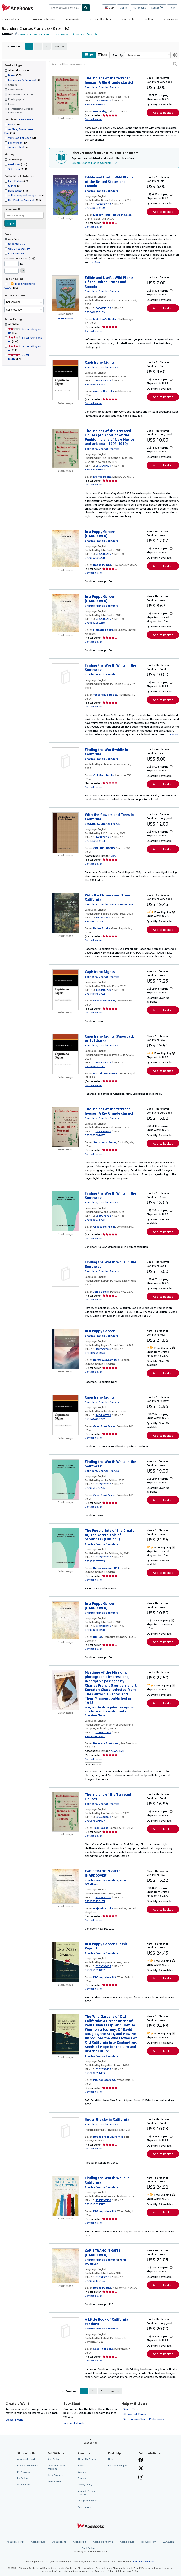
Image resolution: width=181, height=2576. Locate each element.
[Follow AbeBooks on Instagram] (140, 2478)
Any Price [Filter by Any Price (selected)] (12, 239)
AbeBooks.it (79, 2542)
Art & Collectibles (100, 19)
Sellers (149, 19)
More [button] (97, 262)
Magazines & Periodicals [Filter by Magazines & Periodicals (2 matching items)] (22, 79)
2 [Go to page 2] (38, 46)
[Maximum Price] (11, 271)
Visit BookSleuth (73, 2423)
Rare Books (73, 19)
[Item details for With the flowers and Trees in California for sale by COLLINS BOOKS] (65, 833)
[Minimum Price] (11, 263)
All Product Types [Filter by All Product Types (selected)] (17, 70)
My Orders (22, 2478)
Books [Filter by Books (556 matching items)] (13, 75)
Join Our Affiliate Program (57, 2467)
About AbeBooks (87, 2459)
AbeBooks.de (38, 2542)
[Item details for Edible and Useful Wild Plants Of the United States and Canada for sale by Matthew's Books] (65, 293)
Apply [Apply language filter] (10, 223)
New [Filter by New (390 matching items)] (12, 124)
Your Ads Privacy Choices (86, 2493)
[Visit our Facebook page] (140, 2460)
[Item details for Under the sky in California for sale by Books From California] (65, 2130)
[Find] (86, 7)
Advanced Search (12, 19)
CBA (113, 855)
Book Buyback (55, 2475)
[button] (175, 64)
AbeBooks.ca (127, 2542)
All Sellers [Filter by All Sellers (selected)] (14, 324)
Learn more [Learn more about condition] (26, 119)
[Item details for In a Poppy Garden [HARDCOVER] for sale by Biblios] (65, 1620)
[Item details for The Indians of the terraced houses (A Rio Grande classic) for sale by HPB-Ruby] (65, 95)
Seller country (14, 309)
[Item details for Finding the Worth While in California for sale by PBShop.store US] (65, 2196)
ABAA (114, 1751)
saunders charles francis (35, 34)
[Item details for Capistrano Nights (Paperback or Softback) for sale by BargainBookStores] (65, 1054)
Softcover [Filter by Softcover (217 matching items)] (15, 169)
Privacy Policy (85, 2484)
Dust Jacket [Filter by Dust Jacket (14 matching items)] (16, 190)
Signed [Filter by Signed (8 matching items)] (12, 185)
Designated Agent (87, 2500)
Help (172, 7)
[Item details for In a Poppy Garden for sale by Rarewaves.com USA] (65, 1349)
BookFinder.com (90, 2550)
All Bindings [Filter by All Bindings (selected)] (13, 159)
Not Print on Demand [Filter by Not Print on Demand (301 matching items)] (22, 200)
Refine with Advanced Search (76, 34)
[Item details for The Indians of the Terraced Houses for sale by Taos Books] (65, 1812)
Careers (82, 2472)
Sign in (123, 7)
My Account (139, 7)
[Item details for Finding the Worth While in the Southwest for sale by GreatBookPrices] (65, 1211)
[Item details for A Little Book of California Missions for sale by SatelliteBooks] (65, 2330)
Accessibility (84, 2506)
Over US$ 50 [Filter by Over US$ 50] (14, 253)
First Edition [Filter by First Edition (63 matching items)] (16, 181)
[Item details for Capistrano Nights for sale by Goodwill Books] (65, 380)
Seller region (13, 301)
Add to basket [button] (163, 113)
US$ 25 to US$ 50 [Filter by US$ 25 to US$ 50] (17, 248)
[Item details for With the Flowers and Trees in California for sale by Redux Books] (65, 913)
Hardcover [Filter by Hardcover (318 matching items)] (15, 164)
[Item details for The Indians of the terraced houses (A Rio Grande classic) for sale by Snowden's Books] (65, 1127)
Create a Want (14, 2419)
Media (81, 2465)
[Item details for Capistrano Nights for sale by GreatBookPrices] (65, 990)
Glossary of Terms (134, 2414)
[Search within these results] (114, 64)
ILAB (121, 1751)
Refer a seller (54, 2481)
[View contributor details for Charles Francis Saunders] (102, 87)
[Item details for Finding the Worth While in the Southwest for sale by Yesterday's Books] (65, 676)
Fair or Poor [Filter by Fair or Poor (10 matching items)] (15, 142)
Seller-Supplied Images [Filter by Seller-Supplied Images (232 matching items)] (24, 195)
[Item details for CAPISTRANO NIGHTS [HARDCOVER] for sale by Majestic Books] (65, 1886)
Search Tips (130, 2409)
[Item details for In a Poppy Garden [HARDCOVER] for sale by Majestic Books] (65, 613)
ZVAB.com (168, 2542)
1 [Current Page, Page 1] (29, 46)
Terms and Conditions (143, 2561)
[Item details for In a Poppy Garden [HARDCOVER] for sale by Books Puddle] (65, 548)
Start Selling (171, 19)
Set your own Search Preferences (143, 2419)
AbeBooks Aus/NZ (103, 2542)
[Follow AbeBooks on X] (140, 2468)
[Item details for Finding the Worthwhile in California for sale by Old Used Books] (65, 761)
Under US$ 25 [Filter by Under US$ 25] (15, 243)
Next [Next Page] (58, 46)
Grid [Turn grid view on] (102, 55)
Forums (82, 2478)
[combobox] (65, 7)
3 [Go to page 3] (47, 46)
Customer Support (118, 2465)
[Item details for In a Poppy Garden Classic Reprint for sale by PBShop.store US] (65, 1962)
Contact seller (93, 119)
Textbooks (128, 19)
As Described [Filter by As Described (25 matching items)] (16, 147)
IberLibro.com (148, 2542)
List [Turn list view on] (89, 55)
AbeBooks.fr (59, 2542)
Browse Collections (44, 19)
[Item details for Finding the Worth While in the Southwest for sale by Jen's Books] (65, 1273)
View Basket (23, 2484)
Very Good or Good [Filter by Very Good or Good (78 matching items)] (20, 138)
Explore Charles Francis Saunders (95, 163)
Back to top (90, 2442)
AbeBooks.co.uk (15, 2542)
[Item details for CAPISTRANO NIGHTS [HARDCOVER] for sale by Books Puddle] (65, 2266)
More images (65, 318)
